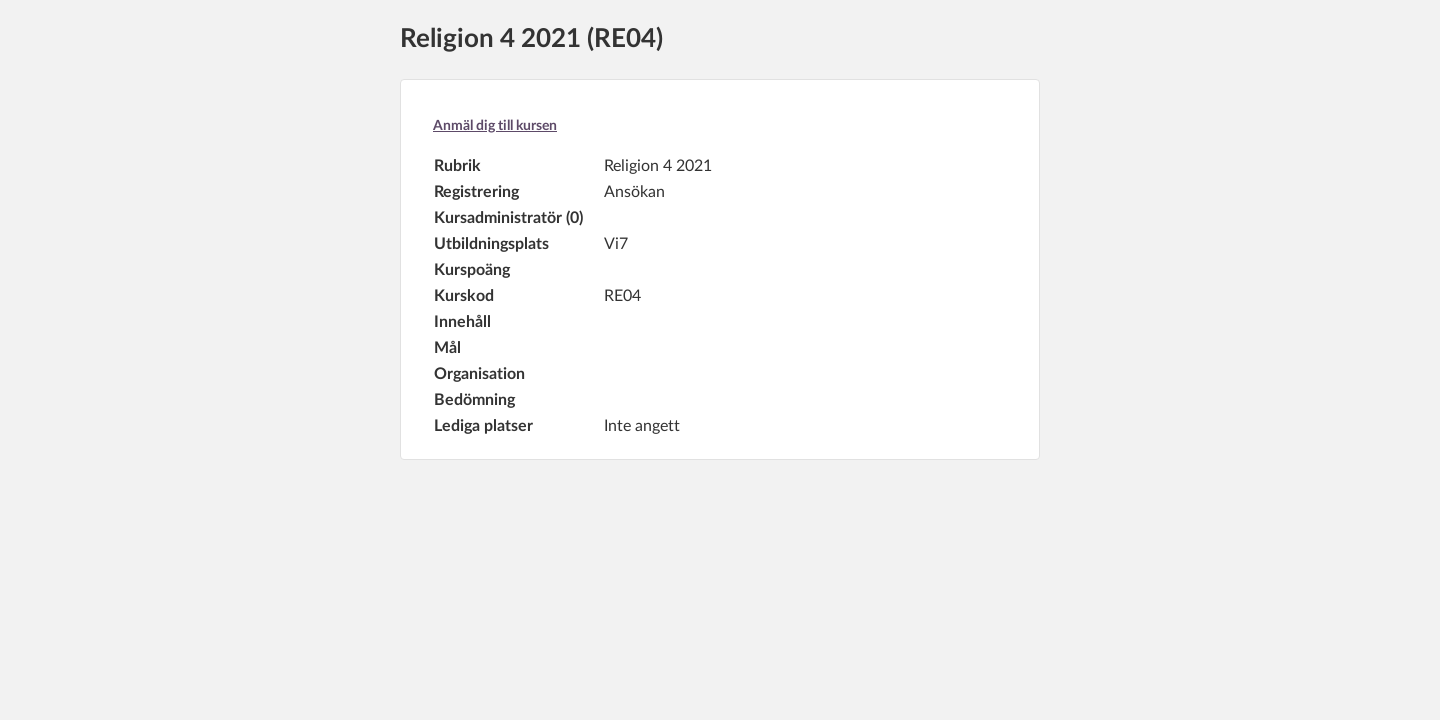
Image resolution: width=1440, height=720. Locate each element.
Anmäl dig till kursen (495, 126)
